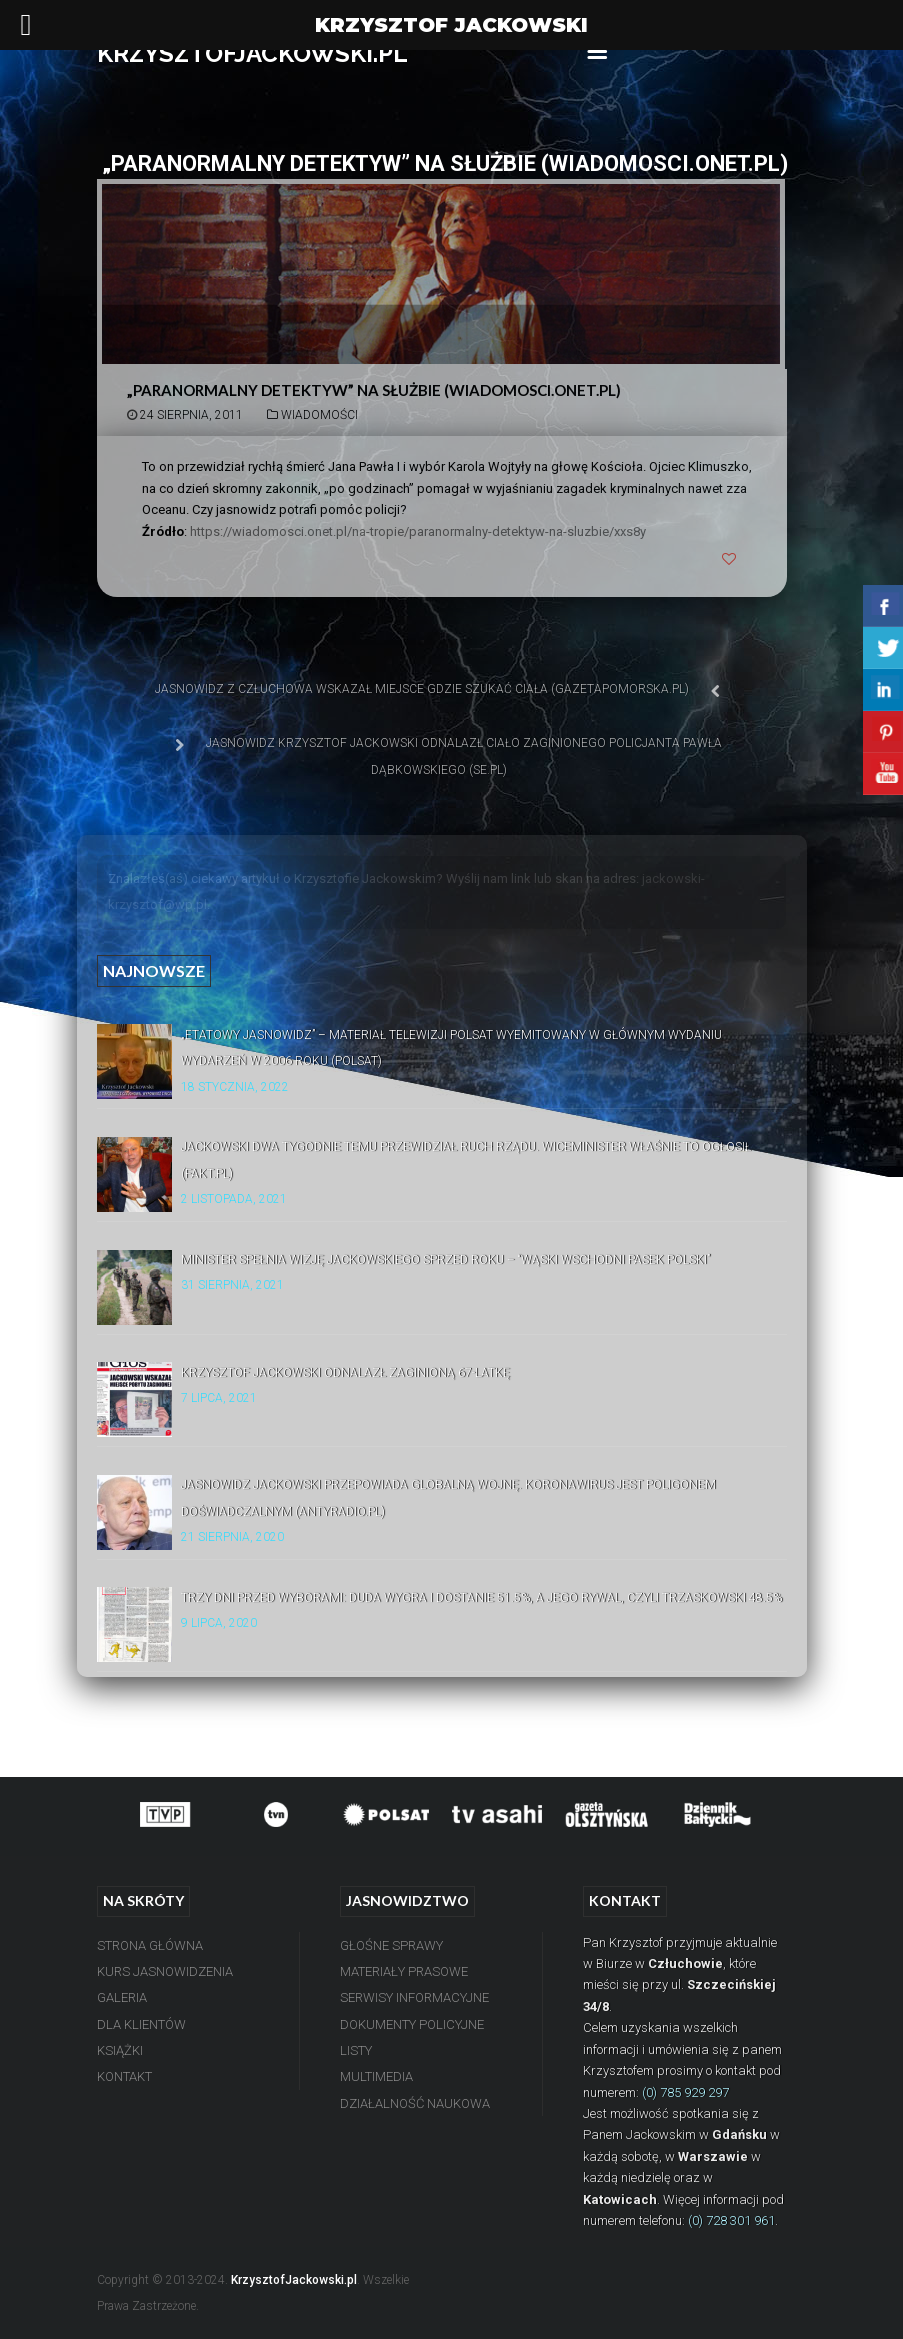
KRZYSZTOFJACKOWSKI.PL (252, 53)
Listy (356, 2050)
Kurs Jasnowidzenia (165, 1971)
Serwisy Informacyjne (414, 1997)
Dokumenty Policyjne (412, 2024)
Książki (120, 2050)
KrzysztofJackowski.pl (294, 2280)
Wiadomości (319, 415)
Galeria (122, 1997)
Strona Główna (150, 1945)
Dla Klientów (141, 2024)
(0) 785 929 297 (685, 2092)
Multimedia (376, 2076)
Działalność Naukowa (415, 2103)
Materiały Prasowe (404, 1971)
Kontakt (124, 2076)
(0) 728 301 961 (731, 2220)
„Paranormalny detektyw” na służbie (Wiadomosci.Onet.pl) (374, 390)
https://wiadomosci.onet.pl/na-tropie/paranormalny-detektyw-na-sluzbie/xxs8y (418, 531)
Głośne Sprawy (391, 1945)
